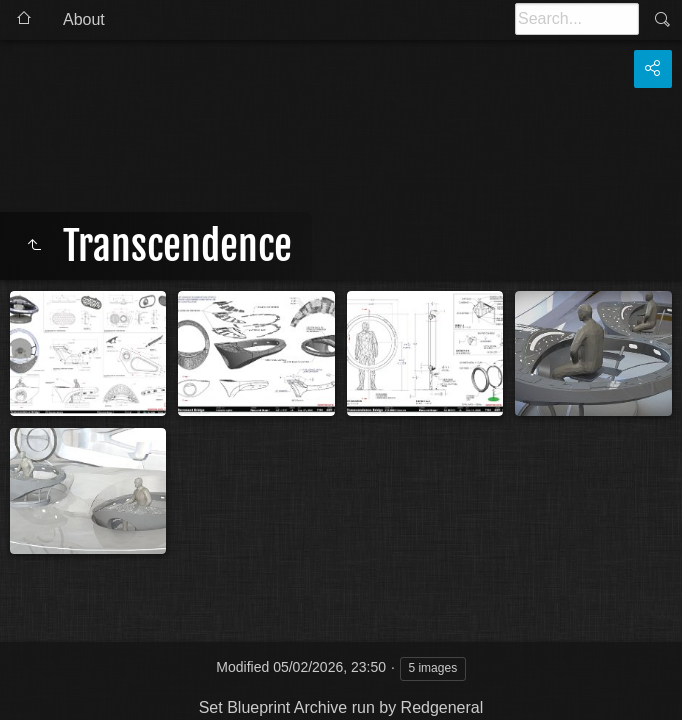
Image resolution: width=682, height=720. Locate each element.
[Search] (577, 19)
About (84, 19)
